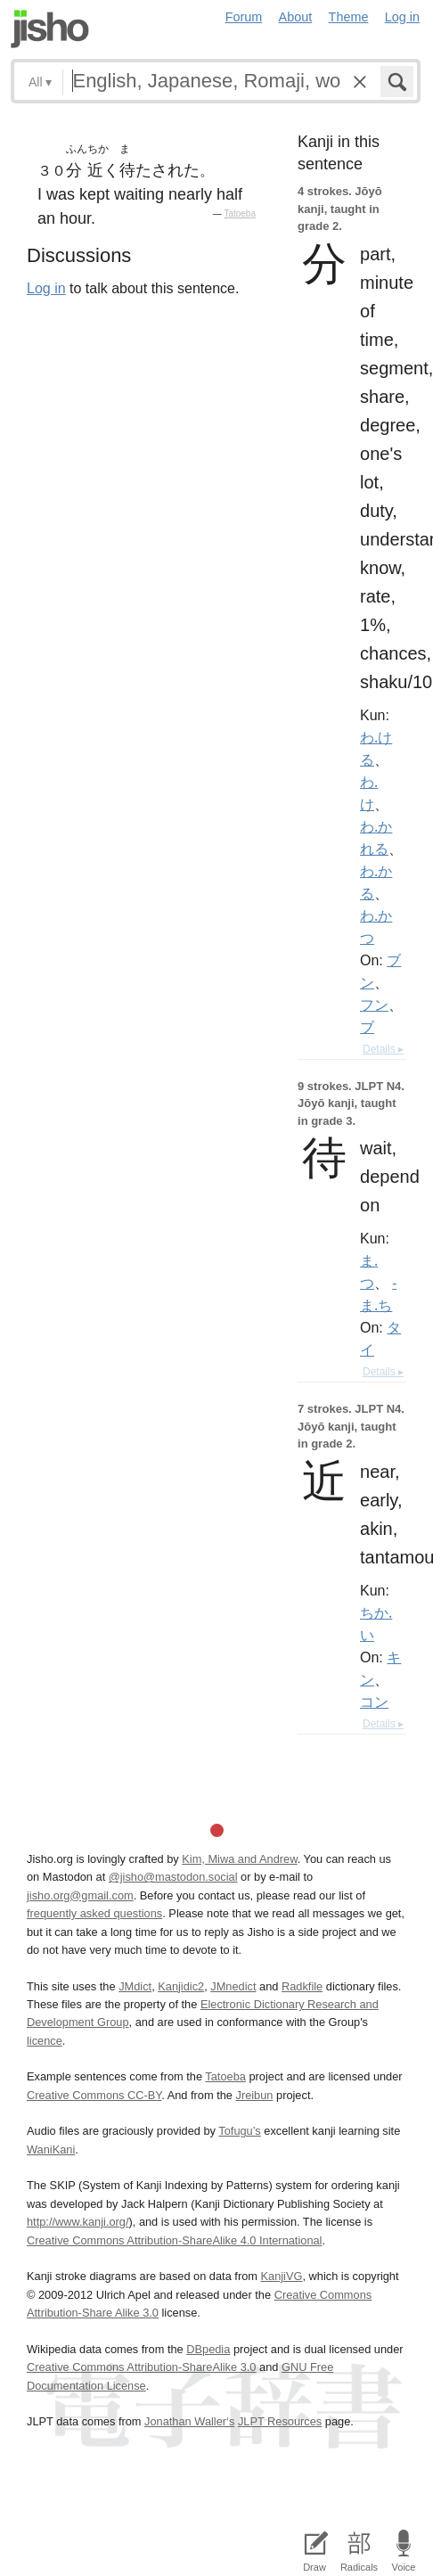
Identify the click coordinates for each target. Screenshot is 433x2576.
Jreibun (254, 2095)
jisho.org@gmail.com (80, 1895)
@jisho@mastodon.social (173, 1876)
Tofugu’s (239, 2130)
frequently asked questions (94, 1913)
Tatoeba (240, 213)
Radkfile (302, 1986)
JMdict (134, 1986)
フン (374, 1004)
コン (374, 1701)
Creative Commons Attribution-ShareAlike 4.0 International (174, 2240)
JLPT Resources (280, 2421)
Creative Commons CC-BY (94, 2095)
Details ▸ (383, 1049)
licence (44, 2040)
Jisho (50, 29)
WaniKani (51, 2149)
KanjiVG (281, 2276)
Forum (244, 17)
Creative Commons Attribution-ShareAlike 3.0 (141, 2367)
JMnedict (233, 1986)
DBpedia (208, 2349)
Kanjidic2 (181, 1986)
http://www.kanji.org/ (78, 2221)
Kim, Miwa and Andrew (239, 1859)
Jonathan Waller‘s (189, 2421)
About (296, 17)
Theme (349, 17)
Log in (402, 17)
